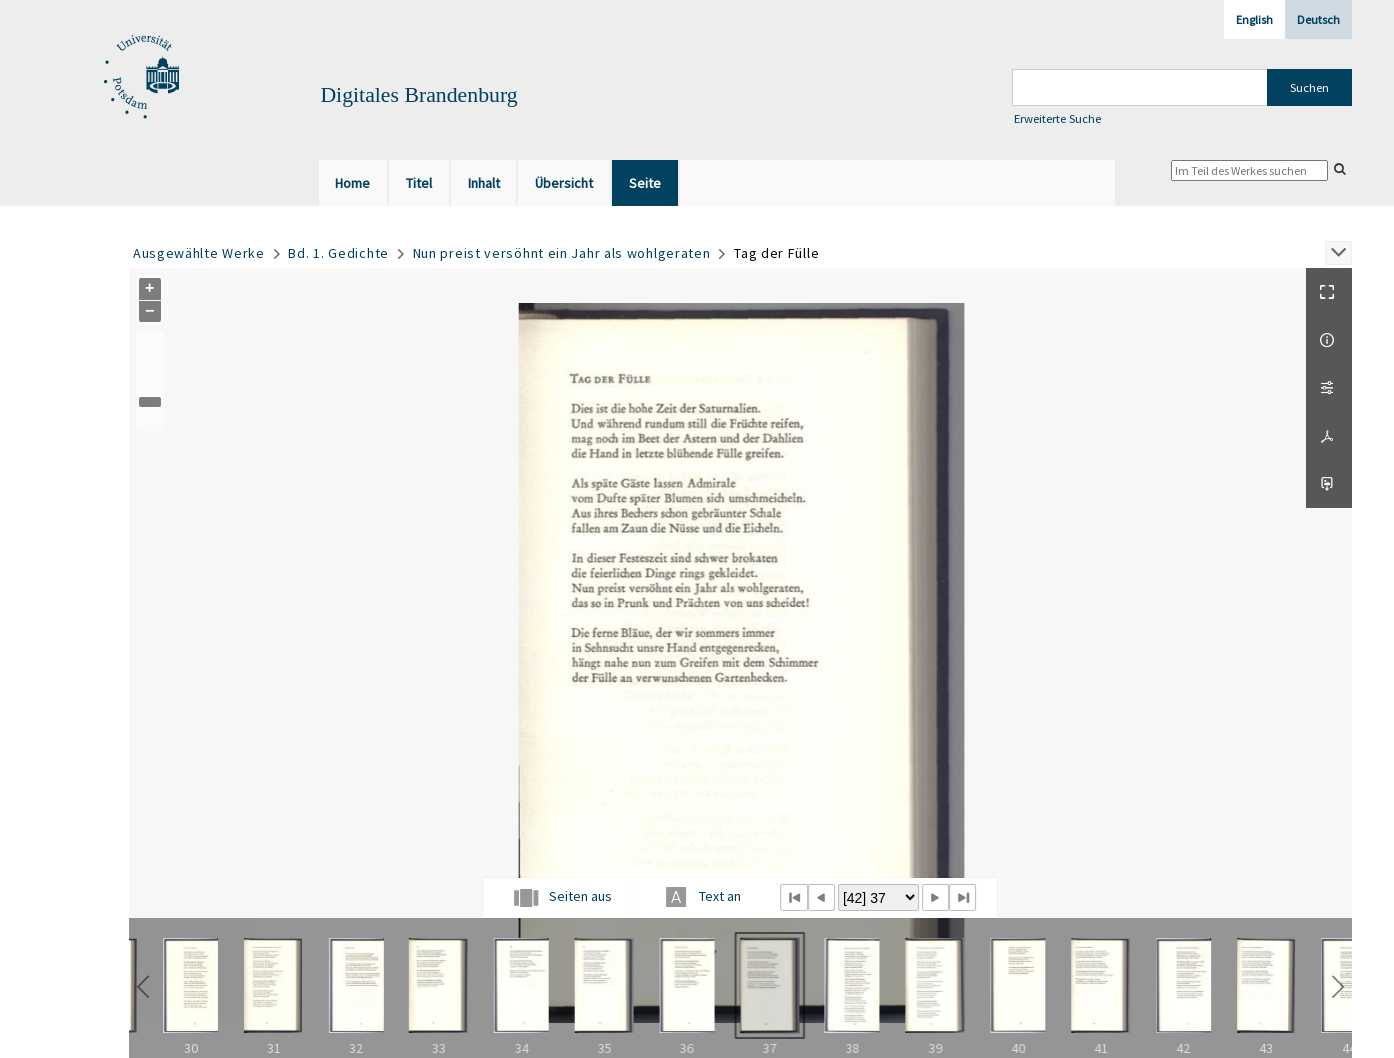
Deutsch (1318, 19)
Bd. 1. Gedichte (338, 253)
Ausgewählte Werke (199, 253)
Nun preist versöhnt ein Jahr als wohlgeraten (562, 253)
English (1254, 19)
